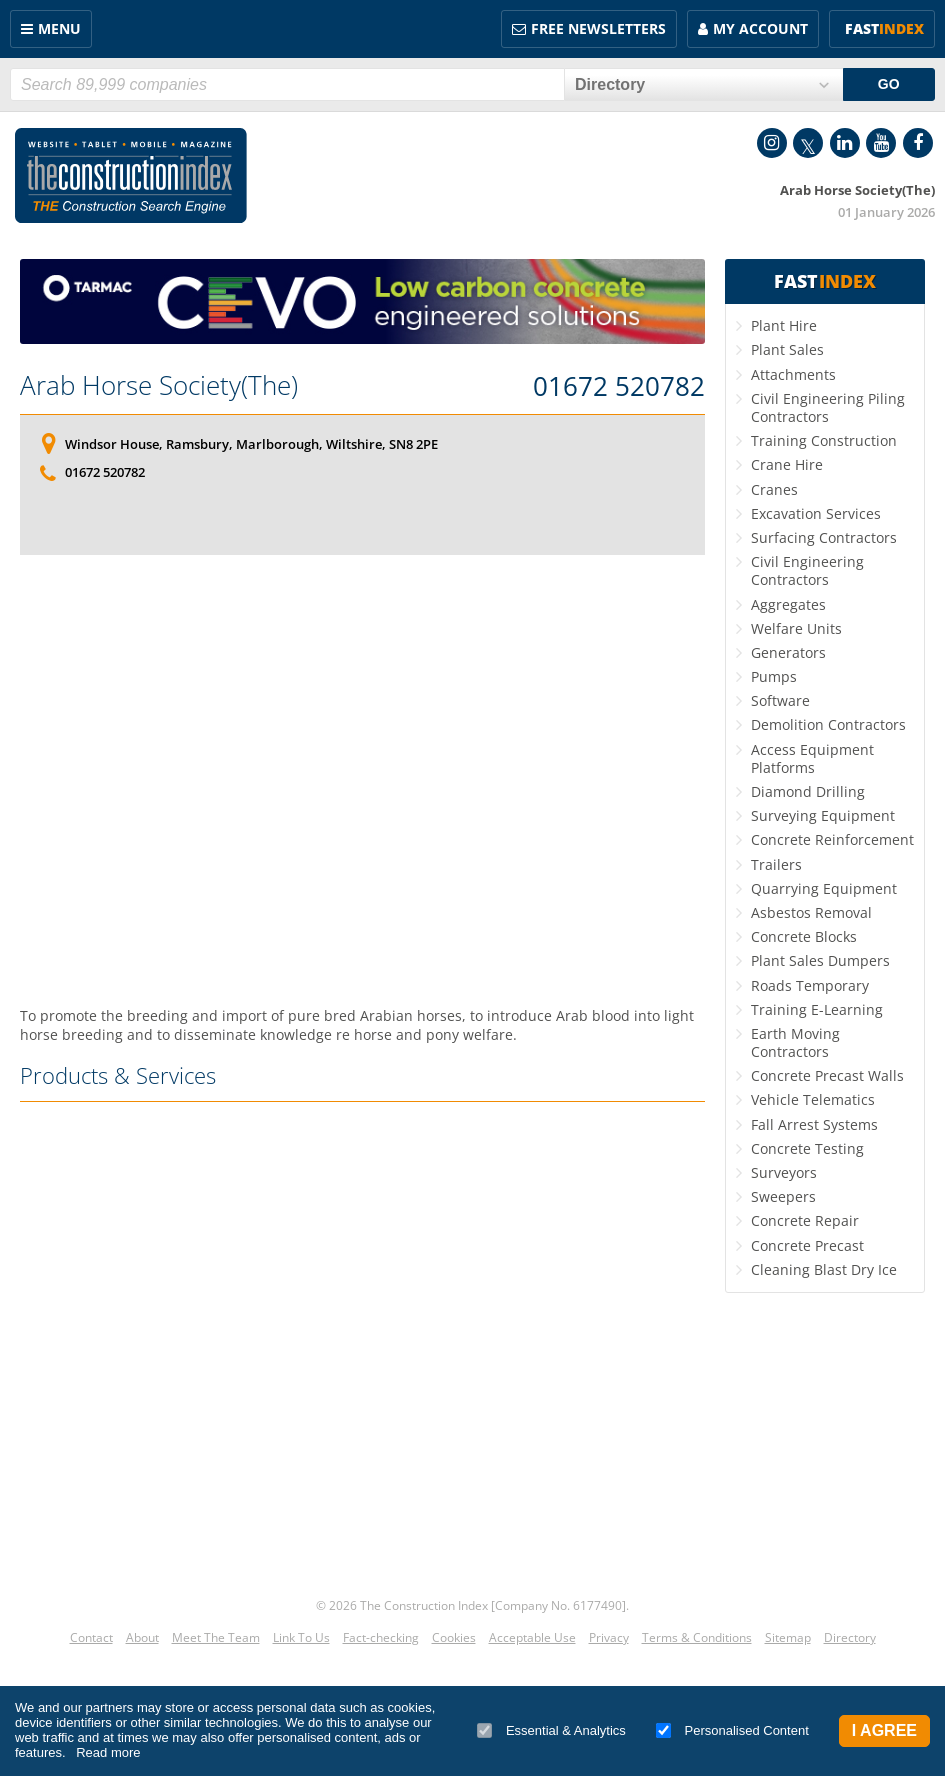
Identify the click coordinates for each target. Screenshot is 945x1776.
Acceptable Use (532, 1637)
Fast (884, 28)
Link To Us (301, 1637)
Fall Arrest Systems (814, 1124)
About (142, 1637)
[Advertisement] (362, 780)
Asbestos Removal (811, 912)
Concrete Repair (805, 1220)
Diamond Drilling (808, 791)
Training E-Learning (817, 1009)
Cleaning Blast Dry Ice (824, 1269)
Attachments (793, 374)
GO (889, 84)
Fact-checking (381, 1637)
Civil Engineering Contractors (807, 570)
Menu (59, 28)
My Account (760, 28)
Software (780, 700)
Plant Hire (784, 325)
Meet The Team (216, 1637)
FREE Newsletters (598, 28)
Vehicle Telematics (813, 1099)
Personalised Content (732, 1730)
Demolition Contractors (828, 724)
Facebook (918, 143)
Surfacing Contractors (824, 537)
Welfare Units (796, 628)
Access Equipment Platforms (812, 758)
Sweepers (783, 1196)
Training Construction (824, 440)
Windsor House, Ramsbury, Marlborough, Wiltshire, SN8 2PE (251, 444)
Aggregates (788, 604)
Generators (788, 652)
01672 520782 (619, 387)
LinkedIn (845, 143)
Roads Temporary (810, 985)
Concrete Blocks (804, 936)
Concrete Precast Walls (827, 1075)
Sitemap (788, 1637)
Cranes (774, 489)
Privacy (609, 1637)
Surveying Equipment (823, 815)
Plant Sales (787, 349)
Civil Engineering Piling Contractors (828, 407)
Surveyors (784, 1172)
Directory (850, 1637)
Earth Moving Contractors (795, 1042)
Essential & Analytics (551, 1730)
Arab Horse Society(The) (159, 385)
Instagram (772, 143)
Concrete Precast (807, 1245)
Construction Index (131, 176)
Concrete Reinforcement (832, 839)
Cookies (454, 1637)
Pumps (774, 676)
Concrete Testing (807, 1148)
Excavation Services (816, 513)
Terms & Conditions (697, 1637)
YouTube (881, 143)
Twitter (808, 143)
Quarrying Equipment (824, 888)
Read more (108, 1752)
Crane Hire (787, 464)
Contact (91, 1637)
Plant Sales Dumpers (820, 960)
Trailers (776, 864)
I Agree (884, 1730)
